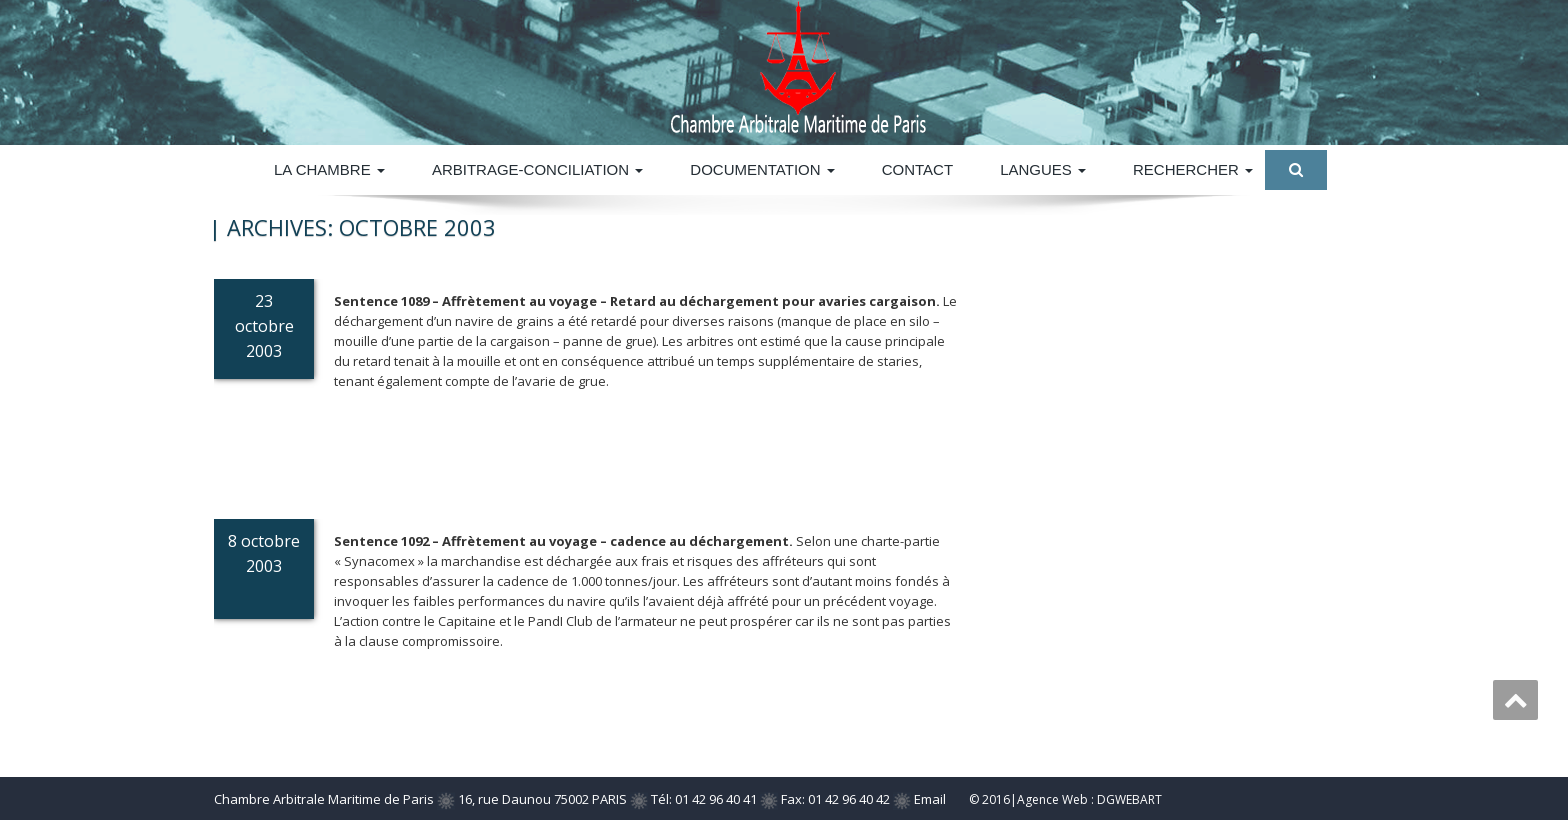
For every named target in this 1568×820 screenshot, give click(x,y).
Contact (917, 169)
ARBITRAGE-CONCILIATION (537, 169)
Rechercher (1193, 169)
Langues (1043, 169)
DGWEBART (1129, 799)
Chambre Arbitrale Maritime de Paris (324, 799)
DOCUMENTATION (762, 169)
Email (930, 799)
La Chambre (329, 169)
